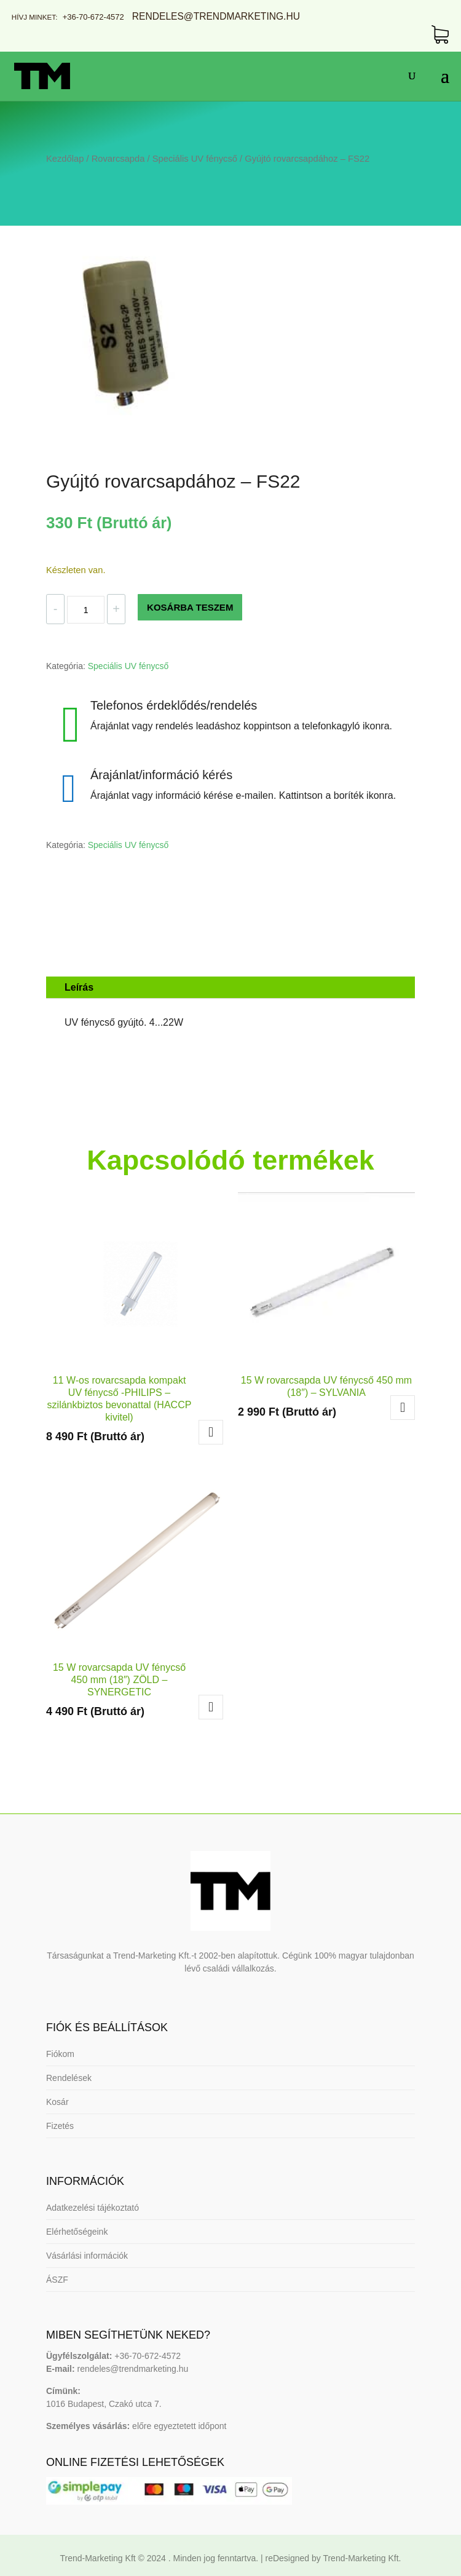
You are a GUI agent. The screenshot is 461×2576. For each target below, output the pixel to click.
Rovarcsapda (118, 159)
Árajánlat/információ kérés (161, 775)
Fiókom (60, 2054)
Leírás (79, 987)
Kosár (57, 2102)
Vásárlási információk (87, 2256)
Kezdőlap (65, 159)
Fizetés (60, 2126)
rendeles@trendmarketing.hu (132, 2369)
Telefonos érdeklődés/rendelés (173, 705)
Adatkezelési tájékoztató (92, 2208)
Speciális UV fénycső (194, 159)
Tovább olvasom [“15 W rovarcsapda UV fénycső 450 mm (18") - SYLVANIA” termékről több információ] (402, 1407)
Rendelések (69, 2078)
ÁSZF (57, 2280)
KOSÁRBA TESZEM (190, 607)
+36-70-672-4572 (93, 17)
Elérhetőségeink (77, 2232)
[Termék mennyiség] (85, 610)
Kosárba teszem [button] (211, 1432)
